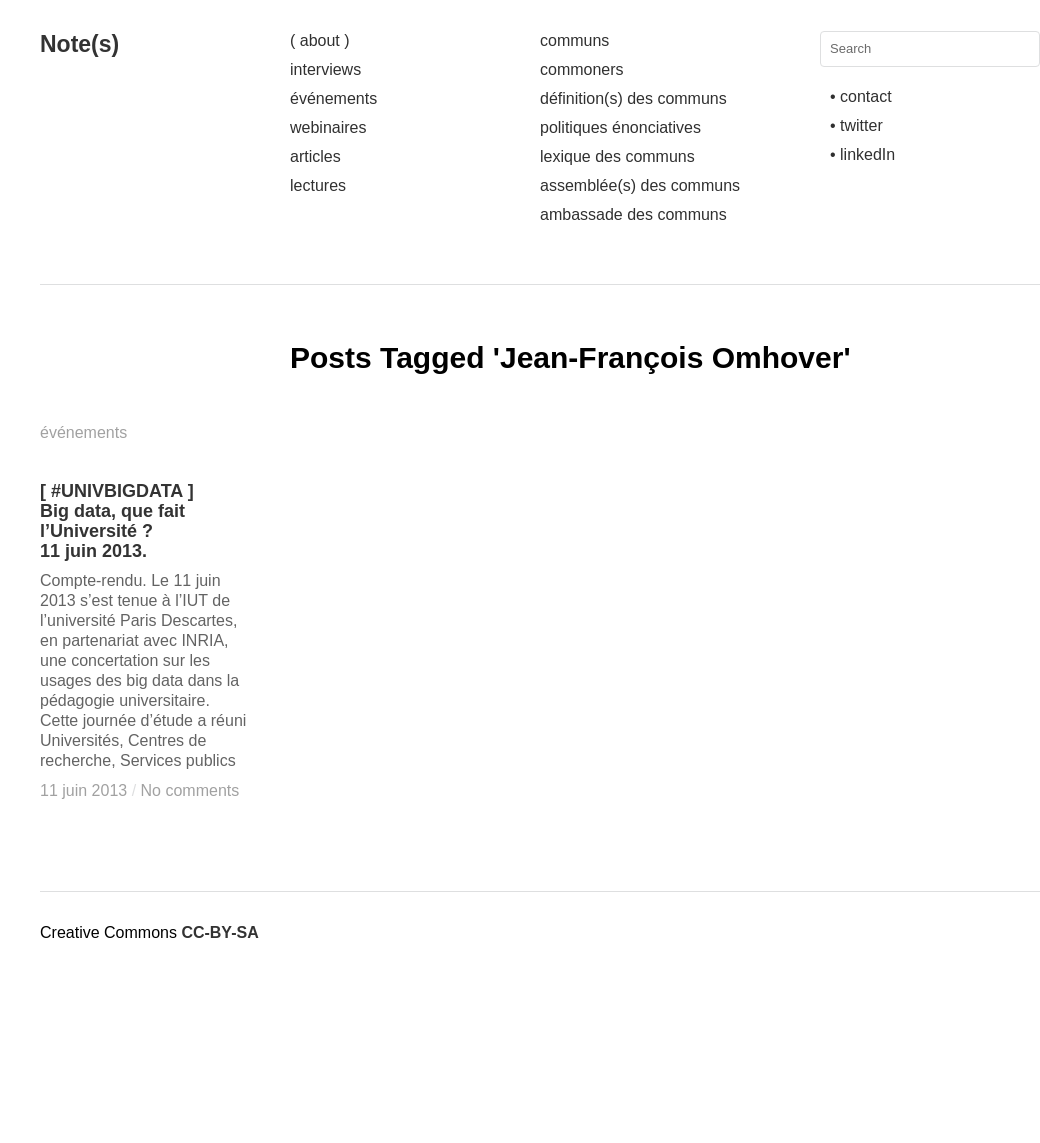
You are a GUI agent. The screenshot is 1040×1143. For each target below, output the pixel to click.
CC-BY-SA (219, 932)
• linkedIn (862, 154)
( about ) (320, 40)
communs (574, 40)
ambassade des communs (633, 214)
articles (315, 156)
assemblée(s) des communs (640, 185)
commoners (582, 69)
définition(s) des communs (633, 98)
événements (333, 98)
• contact (861, 96)
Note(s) (79, 44)
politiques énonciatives (620, 127)
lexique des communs (617, 156)
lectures (318, 185)
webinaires (328, 127)
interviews (325, 69)
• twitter (856, 125)
